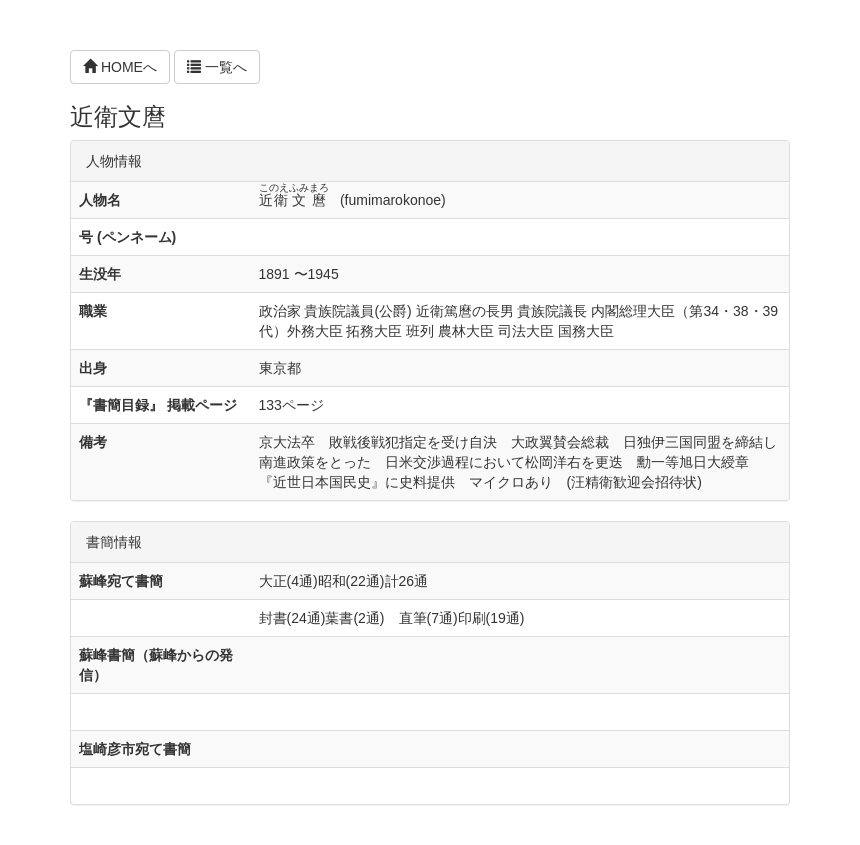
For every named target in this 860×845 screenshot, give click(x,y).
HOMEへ (120, 67)
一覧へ (217, 67)
